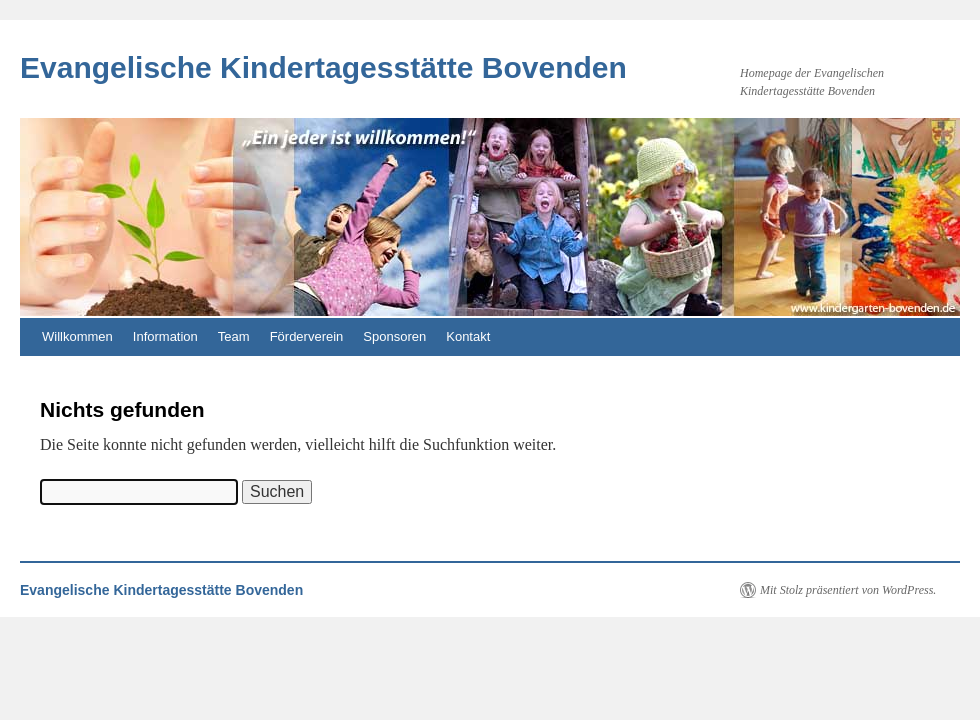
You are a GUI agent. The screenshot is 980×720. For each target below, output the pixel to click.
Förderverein (307, 336)
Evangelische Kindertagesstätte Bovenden (323, 67)
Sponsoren (394, 336)
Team (234, 336)
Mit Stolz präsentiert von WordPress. (848, 590)
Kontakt (468, 336)
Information (165, 336)
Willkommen (77, 336)
